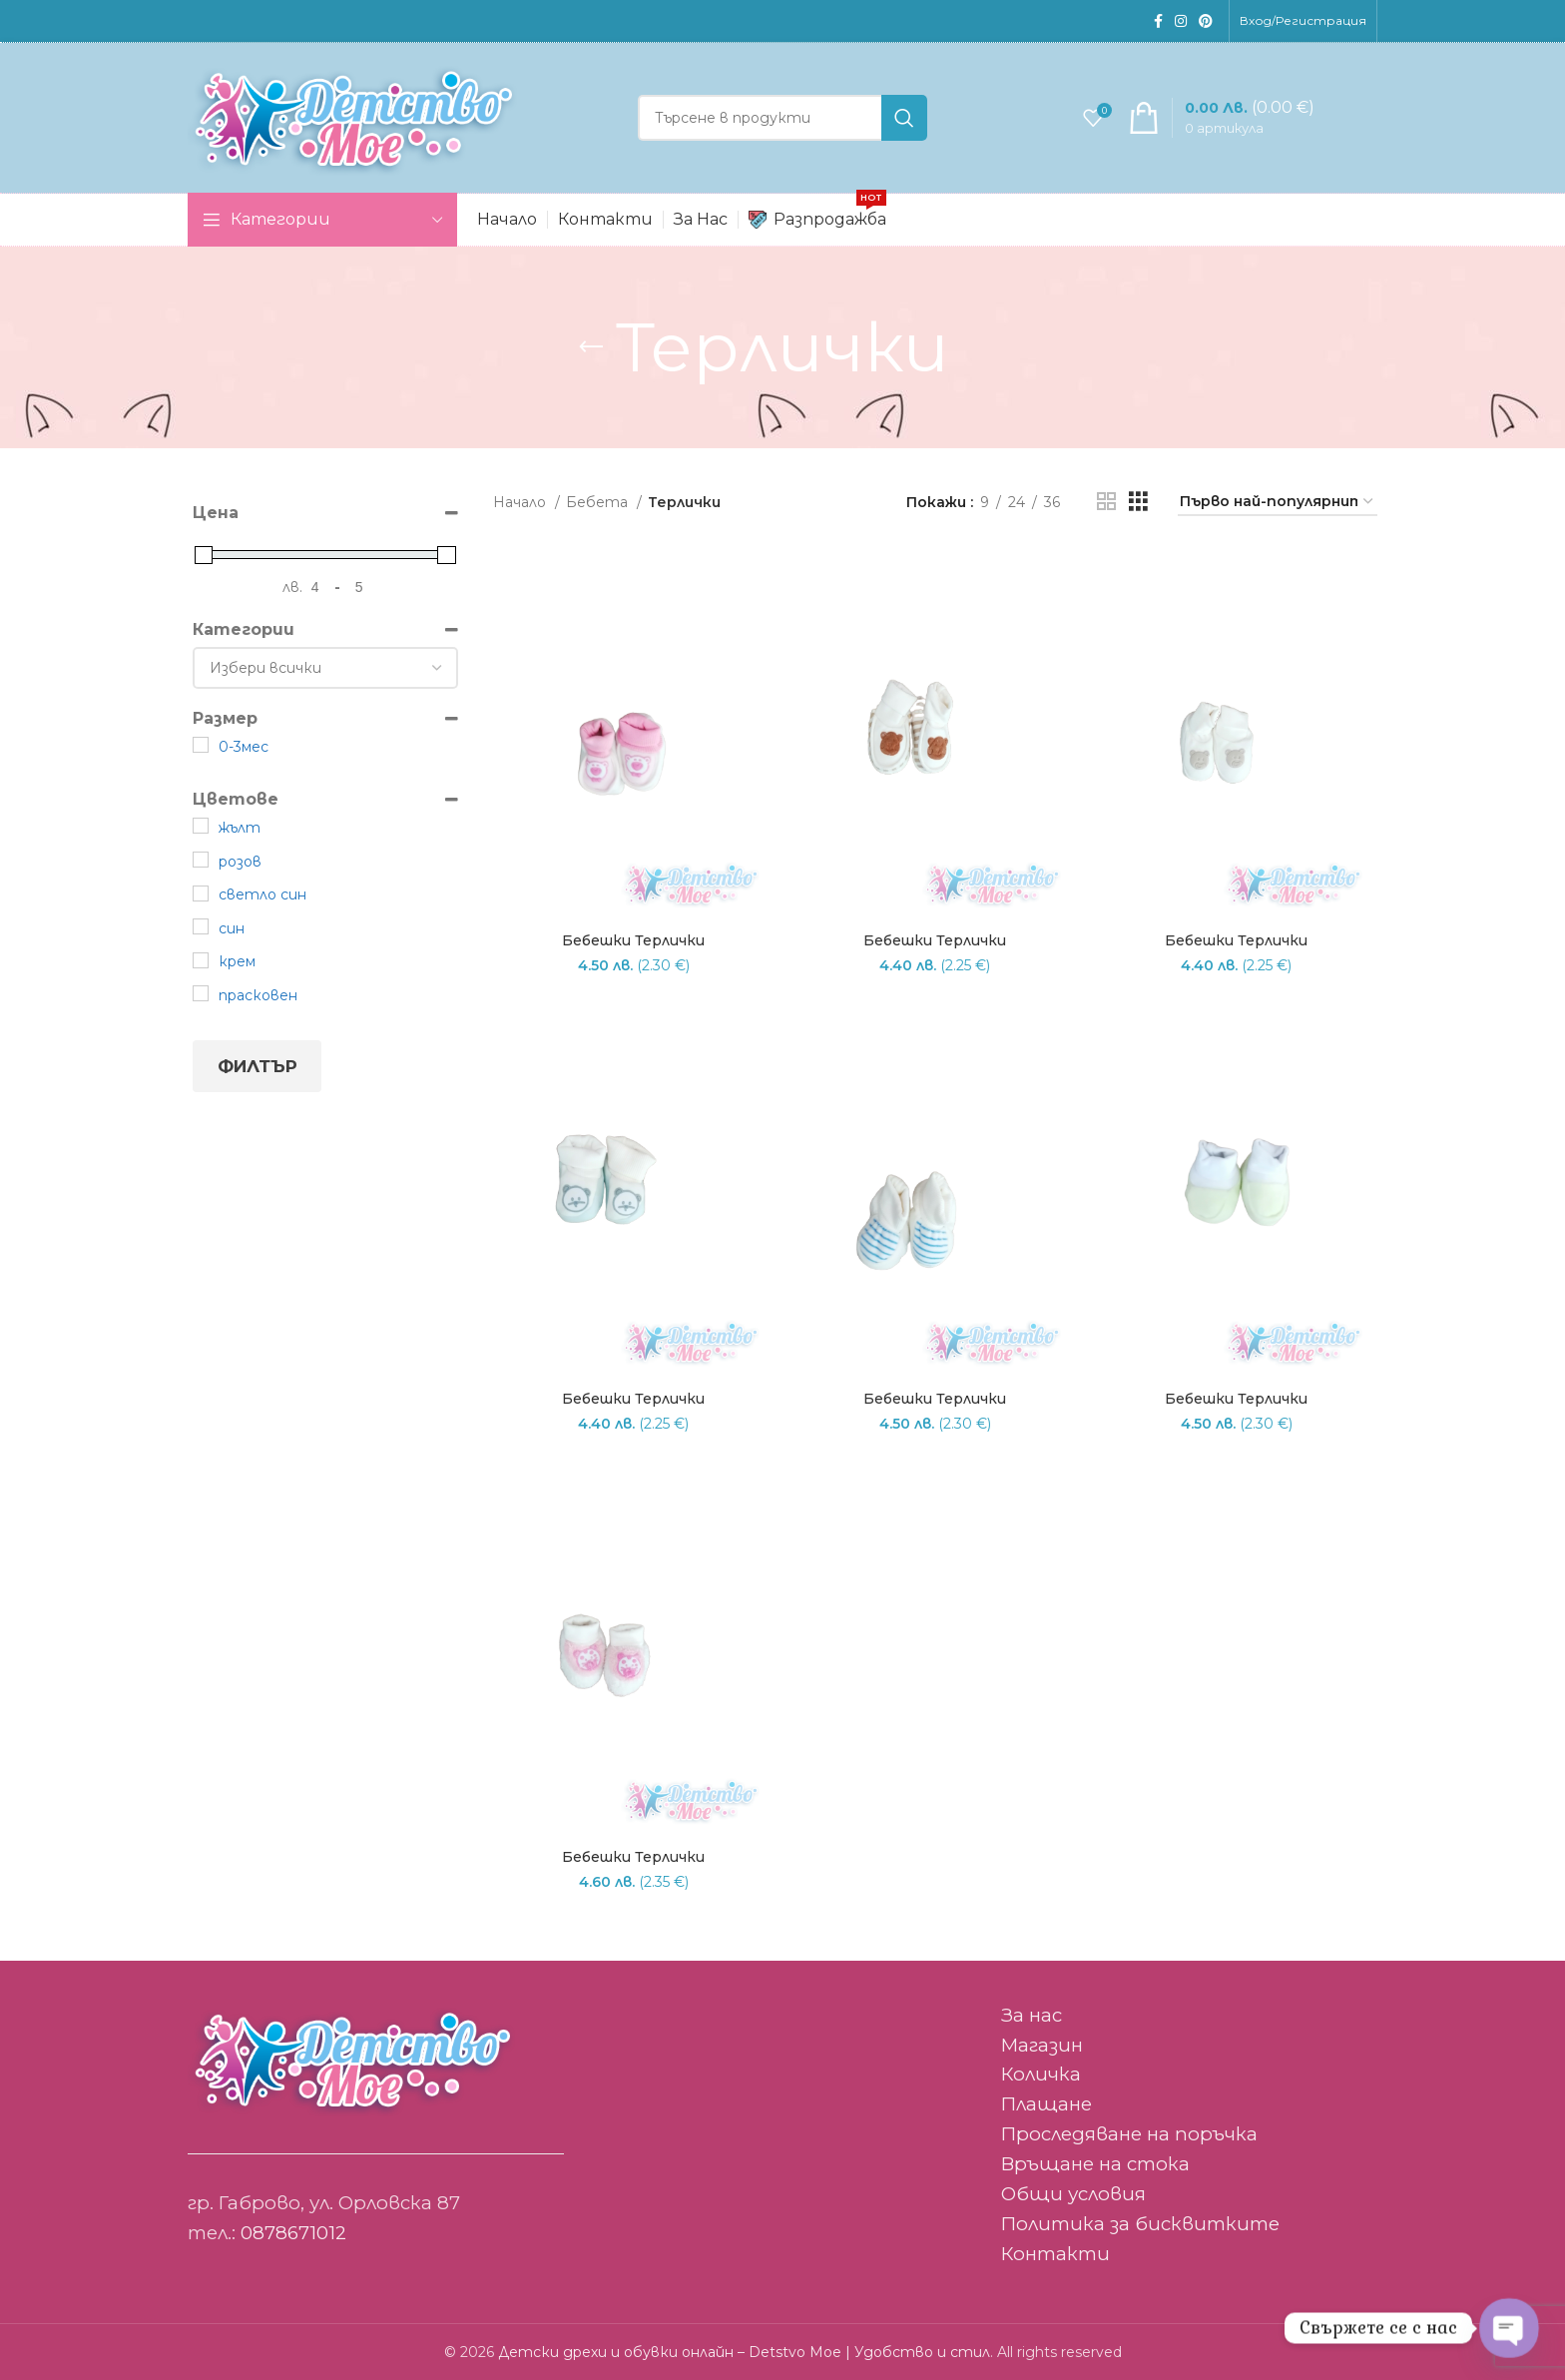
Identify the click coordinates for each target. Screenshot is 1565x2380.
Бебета (599, 502)
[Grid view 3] (1138, 501)
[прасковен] (201, 993)
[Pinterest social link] (1206, 21)
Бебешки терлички (633, 940)
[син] (201, 926)
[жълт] (201, 826)
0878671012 (293, 2232)
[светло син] (201, 893)
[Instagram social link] (1181, 21)
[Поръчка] (1277, 502)
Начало (521, 502)
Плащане (1046, 2103)
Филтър (257, 1066)
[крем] (201, 960)
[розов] (201, 860)
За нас (1031, 2015)
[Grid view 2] (1106, 501)
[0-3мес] (201, 745)
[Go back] (591, 347)
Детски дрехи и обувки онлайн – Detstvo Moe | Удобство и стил (744, 2352)
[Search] (782, 118)
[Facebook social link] (1158, 21)
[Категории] (325, 668)
